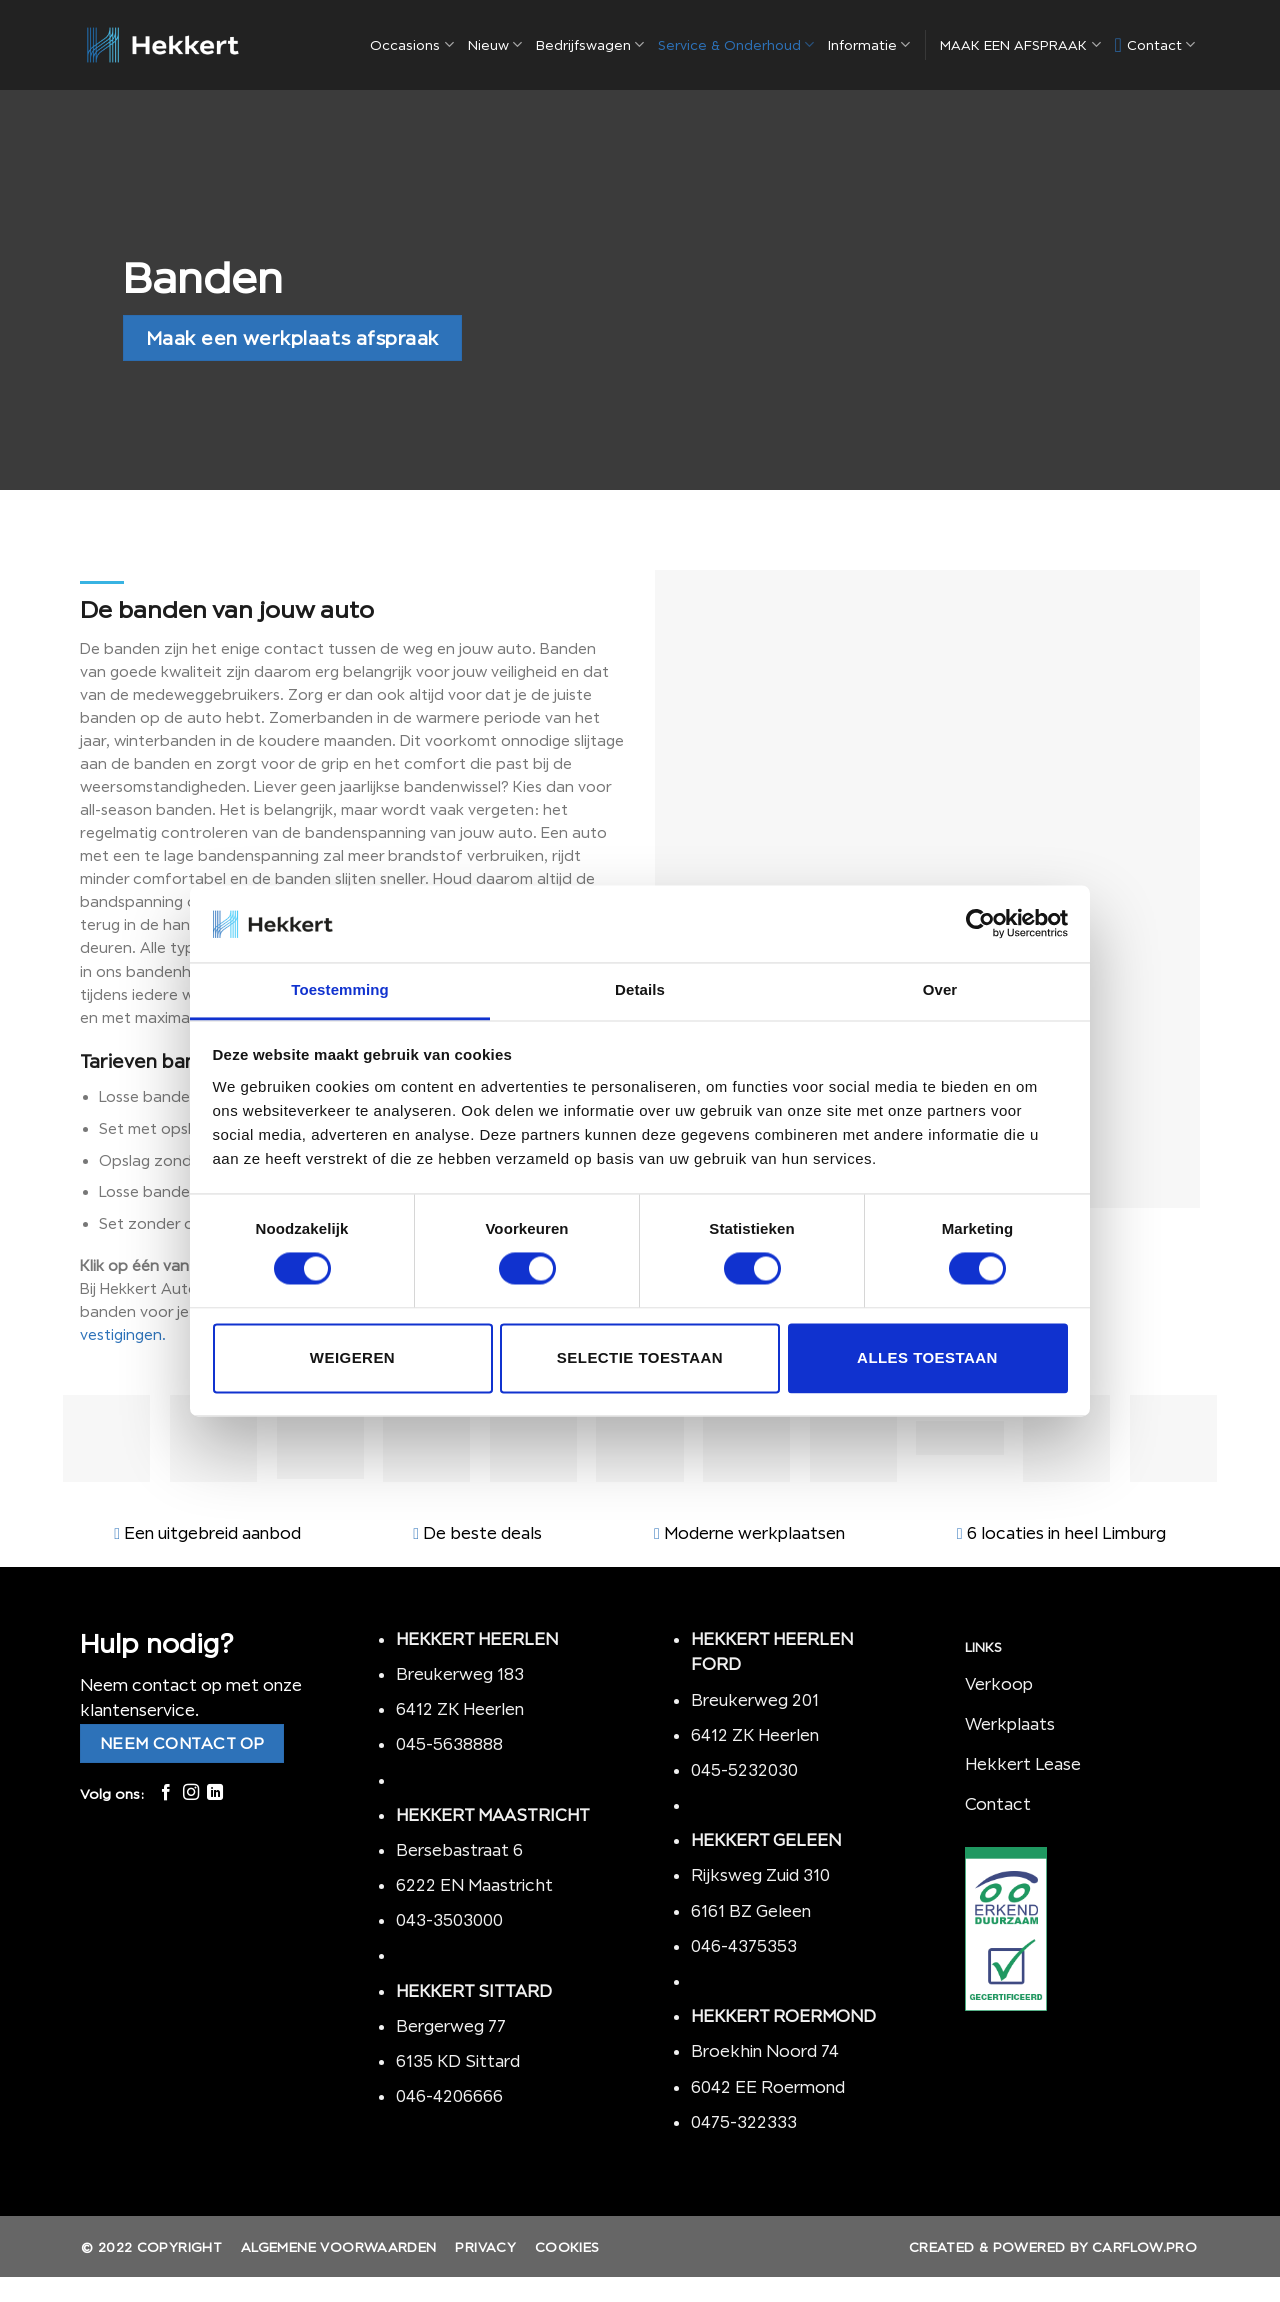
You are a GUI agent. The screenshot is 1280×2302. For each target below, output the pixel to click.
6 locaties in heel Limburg (1066, 1533)
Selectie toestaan (640, 1357)
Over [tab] (940, 989)
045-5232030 (744, 1770)
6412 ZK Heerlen (460, 1709)
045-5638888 (449, 1744)
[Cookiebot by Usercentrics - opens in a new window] (980, 924)
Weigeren (352, 1357)
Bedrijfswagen (590, 44)
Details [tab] (640, 989)
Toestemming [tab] (340, 989)
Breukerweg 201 (755, 1700)
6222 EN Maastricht (474, 1885)
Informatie (869, 44)
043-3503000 (449, 1920)
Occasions (411, 44)
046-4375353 (744, 1946)
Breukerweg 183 (460, 1674)
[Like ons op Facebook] (166, 1793)
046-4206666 (449, 2096)
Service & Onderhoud (736, 44)
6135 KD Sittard (458, 2061)
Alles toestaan (927, 1357)
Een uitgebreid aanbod (212, 1533)
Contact (1155, 45)
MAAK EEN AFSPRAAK (1020, 44)
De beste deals (482, 1533)
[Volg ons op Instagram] (191, 1793)
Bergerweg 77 (451, 2026)
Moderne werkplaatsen (754, 1533)
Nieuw (495, 44)
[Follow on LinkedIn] (215, 1793)
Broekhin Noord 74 (765, 2051)
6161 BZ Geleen (751, 1911)
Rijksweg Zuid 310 (762, 1875)
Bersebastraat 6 (459, 1850)
